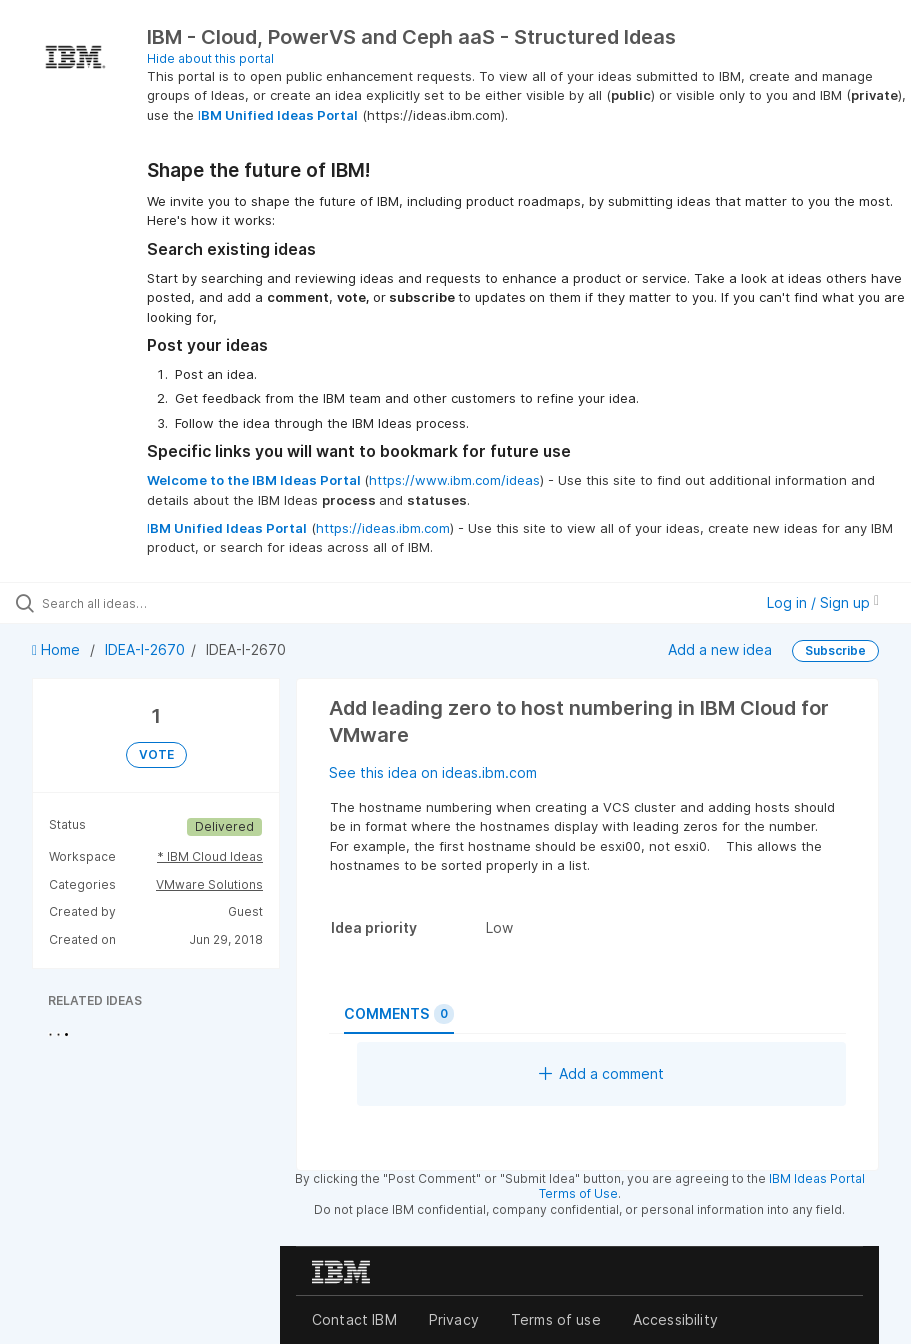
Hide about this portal (210, 58)
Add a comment (601, 1073)
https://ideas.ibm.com (383, 528)
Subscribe (835, 650)
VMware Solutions (209, 884)
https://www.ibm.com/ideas (454, 480)
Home (58, 649)
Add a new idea (720, 649)
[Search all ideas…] (135, 603)
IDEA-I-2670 (145, 649)
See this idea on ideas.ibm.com (433, 772)
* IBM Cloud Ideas (210, 856)
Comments (399, 1014)
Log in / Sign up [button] (823, 602)
